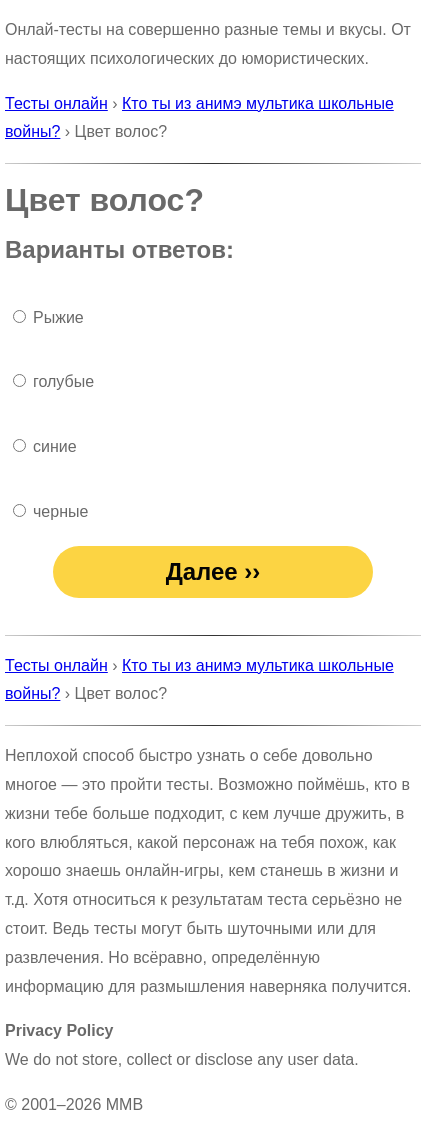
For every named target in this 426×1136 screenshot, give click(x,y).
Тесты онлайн (56, 103)
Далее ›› (213, 571)
